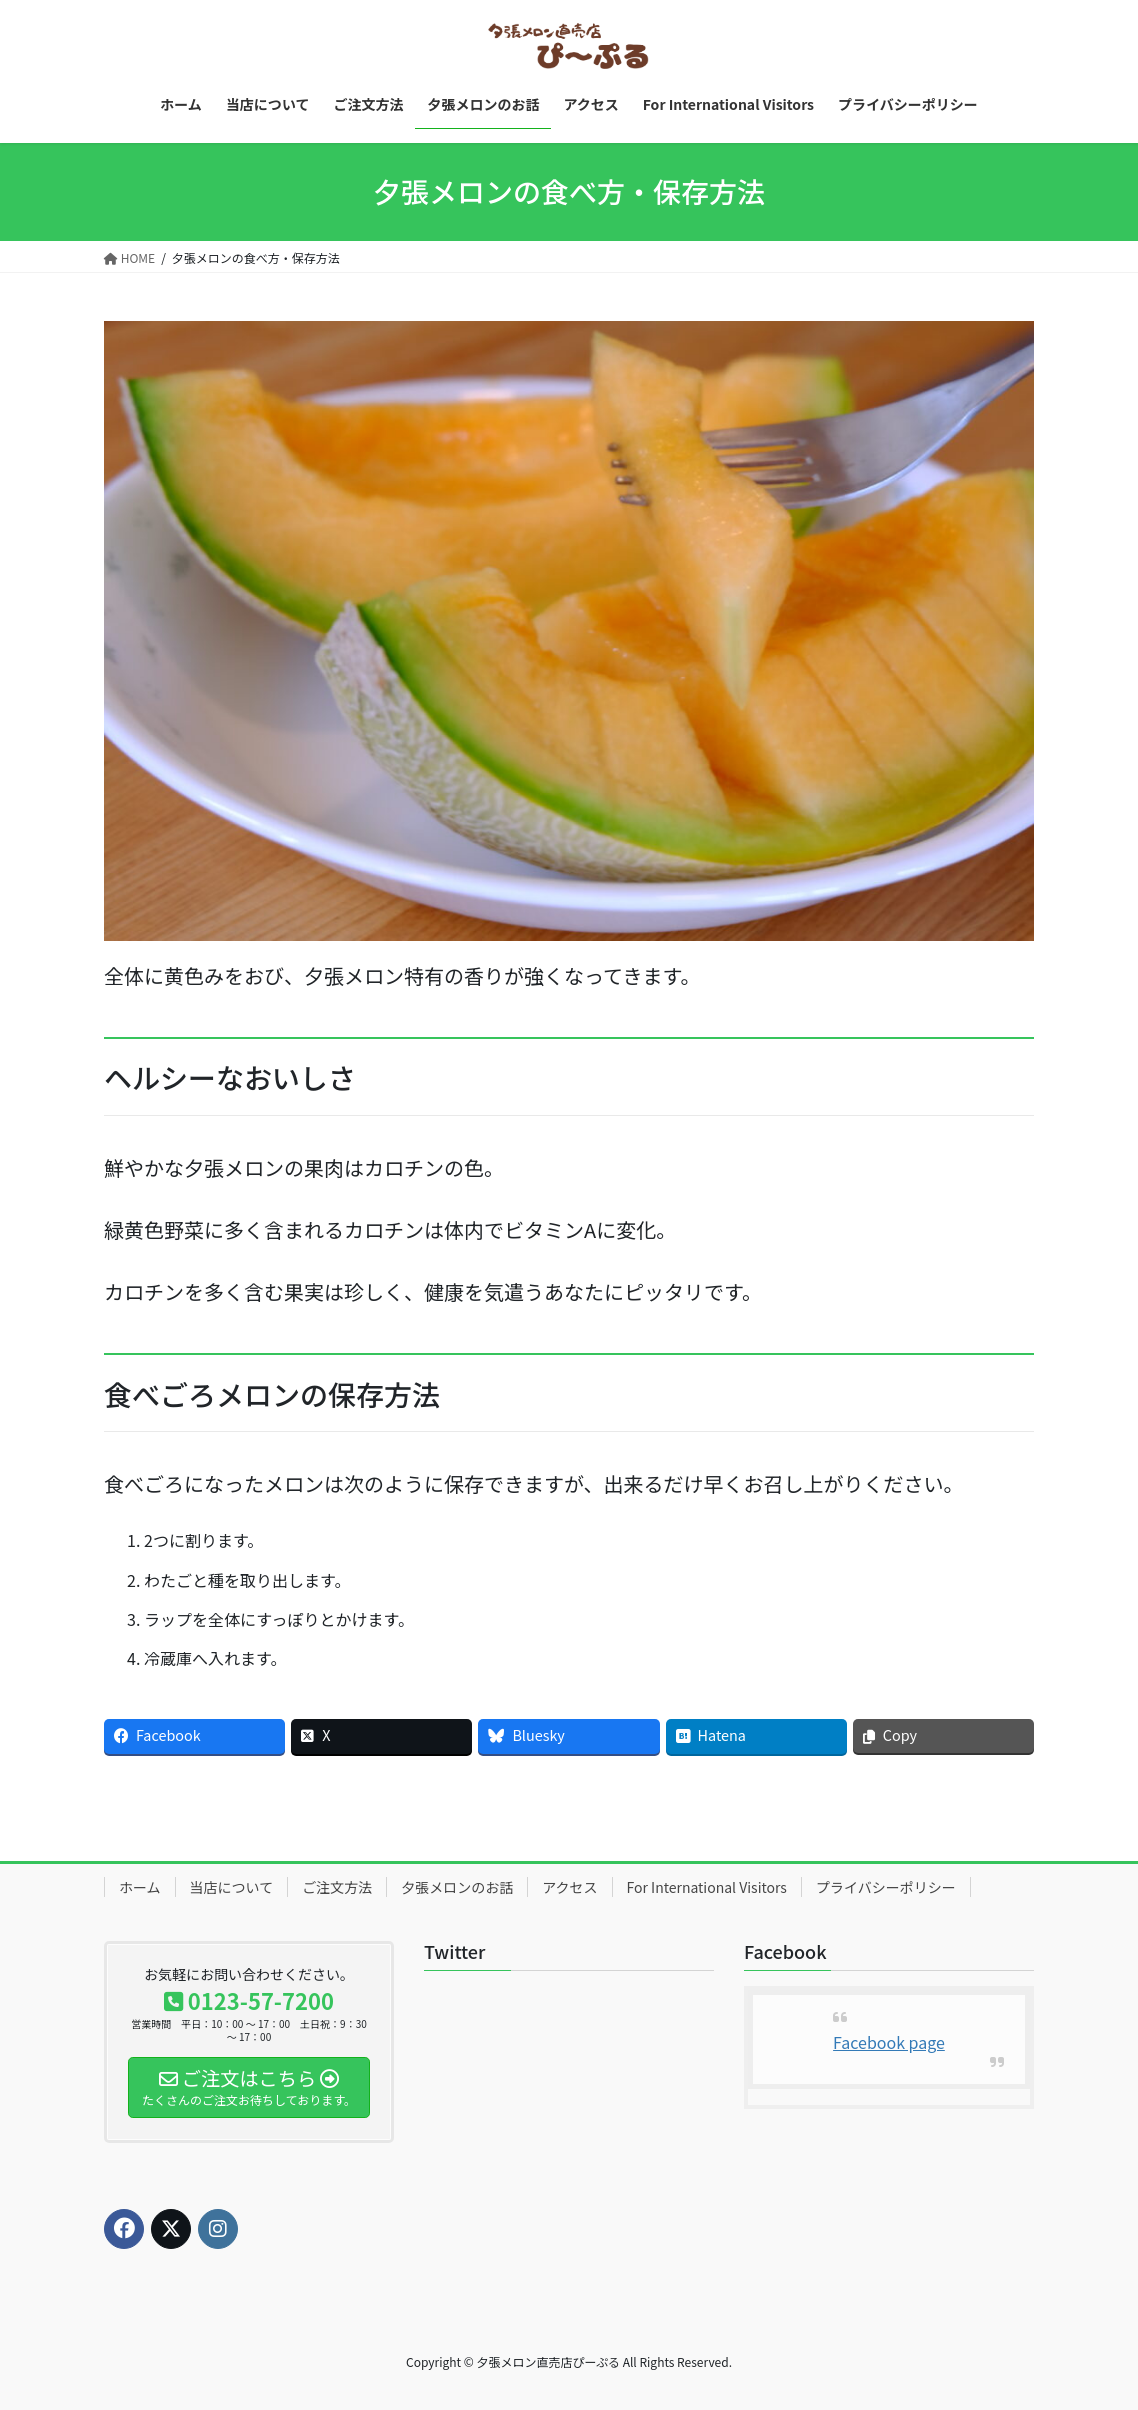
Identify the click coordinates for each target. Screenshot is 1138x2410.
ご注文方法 (337, 1887)
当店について (232, 1887)
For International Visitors (707, 1887)
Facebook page (889, 2042)
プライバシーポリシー (886, 1887)
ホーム (140, 1887)
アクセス (569, 1887)
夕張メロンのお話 (457, 1887)
